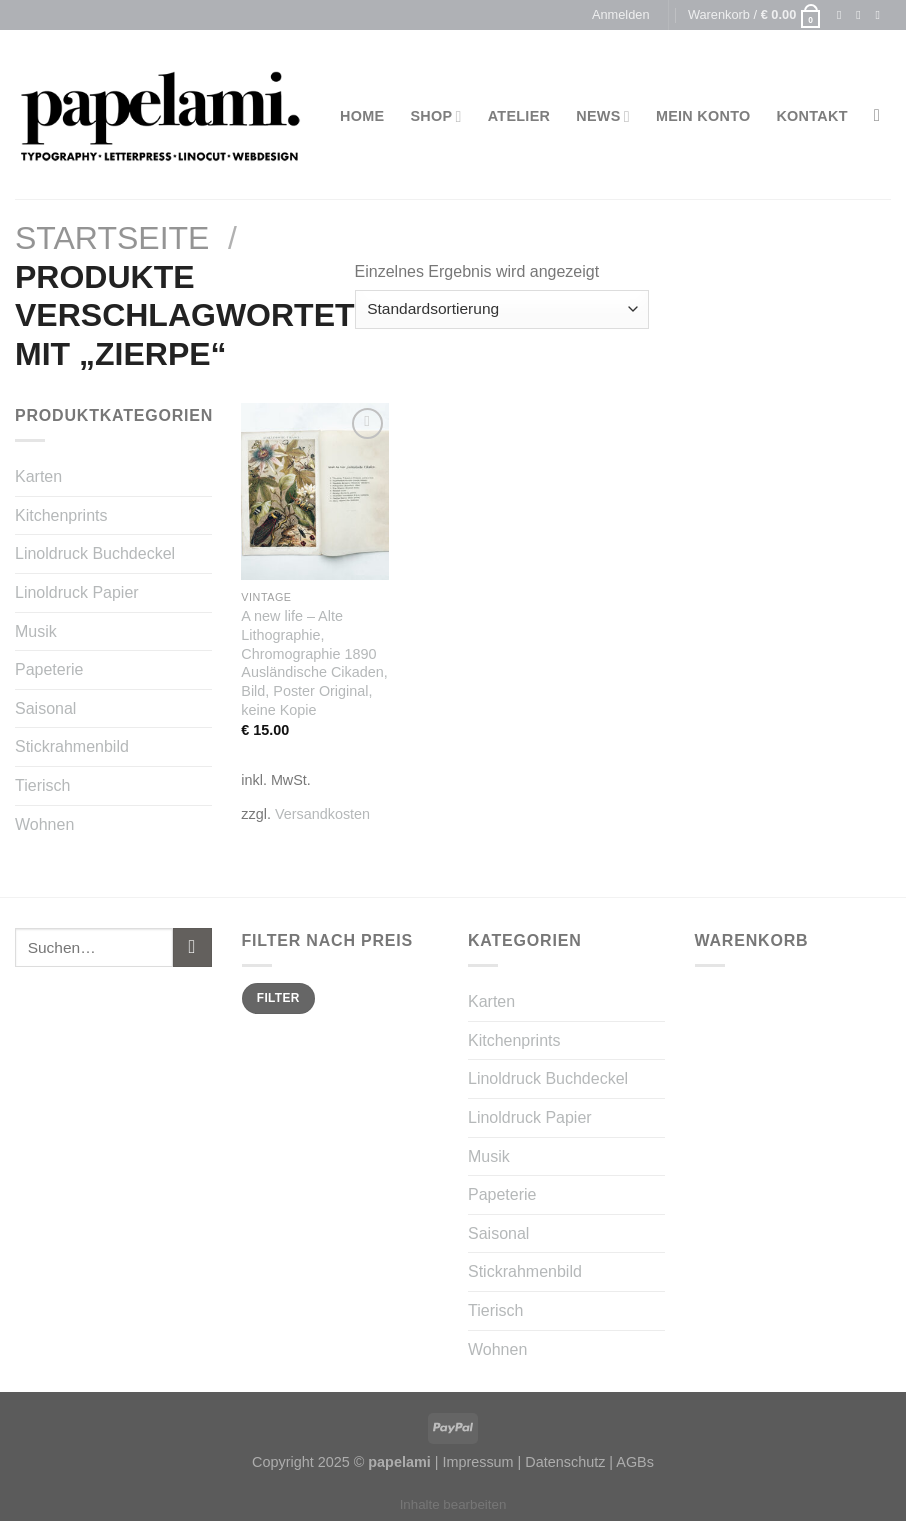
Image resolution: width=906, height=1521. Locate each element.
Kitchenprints (61, 515)
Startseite (112, 238)
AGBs (635, 1462)
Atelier (519, 116)
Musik (36, 631)
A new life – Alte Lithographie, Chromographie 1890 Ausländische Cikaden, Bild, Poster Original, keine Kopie (314, 663)
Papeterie (49, 669)
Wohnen (44, 824)
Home (362, 116)
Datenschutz (565, 1462)
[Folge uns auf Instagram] (862, 15)
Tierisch (42, 785)
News (603, 116)
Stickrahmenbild (72, 746)
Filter (278, 998)
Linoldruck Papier (77, 592)
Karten (38, 476)
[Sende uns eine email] (881, 15)
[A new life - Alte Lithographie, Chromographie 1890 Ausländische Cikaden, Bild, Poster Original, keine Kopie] (315, 491)
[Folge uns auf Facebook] (843, 15)
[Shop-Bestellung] (502, 309)
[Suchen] (882, 116)
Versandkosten (322, 814)
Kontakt (811, 116)
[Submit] (192, 947)
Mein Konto (703, 116)
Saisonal (45, 708)
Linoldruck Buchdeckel (95, 553)
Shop (435, 116)
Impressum (477, 1462)
